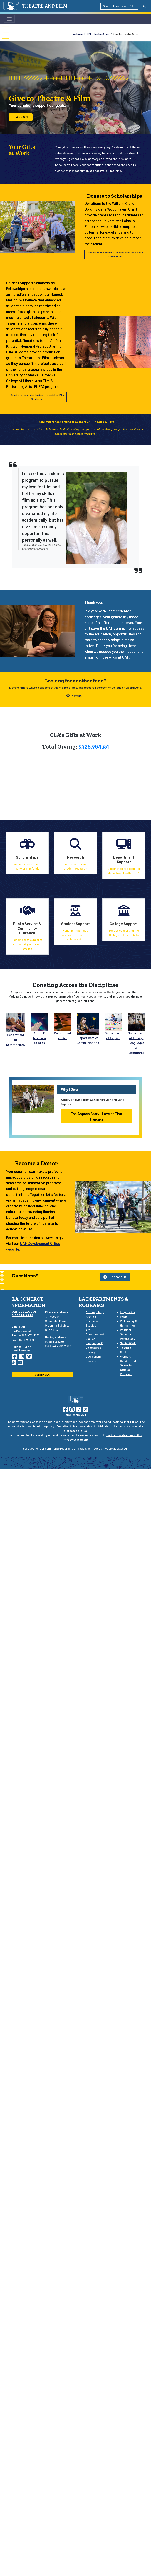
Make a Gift (20, 117)
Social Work (128, 1400)
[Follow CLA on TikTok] (15, 1421)
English (90, 1396)
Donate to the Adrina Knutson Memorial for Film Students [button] (36, 396)
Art (88, 1387)
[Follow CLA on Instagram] (22, 1415)
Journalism (93, 1414)
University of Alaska (25, 1479)
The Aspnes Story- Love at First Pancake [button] (97, 1174)
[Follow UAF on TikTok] (79, 1466)
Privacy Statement (75, 1497)
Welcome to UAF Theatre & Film (91, 34)
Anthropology (95, 1369)
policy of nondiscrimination (64, 1483)
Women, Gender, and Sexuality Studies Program (128, 1422)
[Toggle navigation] (9, 19)
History (90, 1409)
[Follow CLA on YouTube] (21, 1421)
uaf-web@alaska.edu (113, 1506)
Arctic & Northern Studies (92, 1378)
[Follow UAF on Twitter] (85, 1466)
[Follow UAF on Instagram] (72, 1466)
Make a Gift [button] (75, 753)
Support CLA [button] (42, 1432)
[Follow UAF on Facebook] (65, 1466)
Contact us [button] (115, 1334)
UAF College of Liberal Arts (24, 1370)
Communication (96, 1391)
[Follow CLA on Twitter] (30, 1415)
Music (124, 1374)
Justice (91, 1418)
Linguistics (127, 1369)
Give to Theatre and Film (119, 6)
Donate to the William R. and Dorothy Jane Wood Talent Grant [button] (115, 254)
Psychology (127, 1396)
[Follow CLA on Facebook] (15, 1415)
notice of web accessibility (124, 1492)
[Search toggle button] (144, 6)
